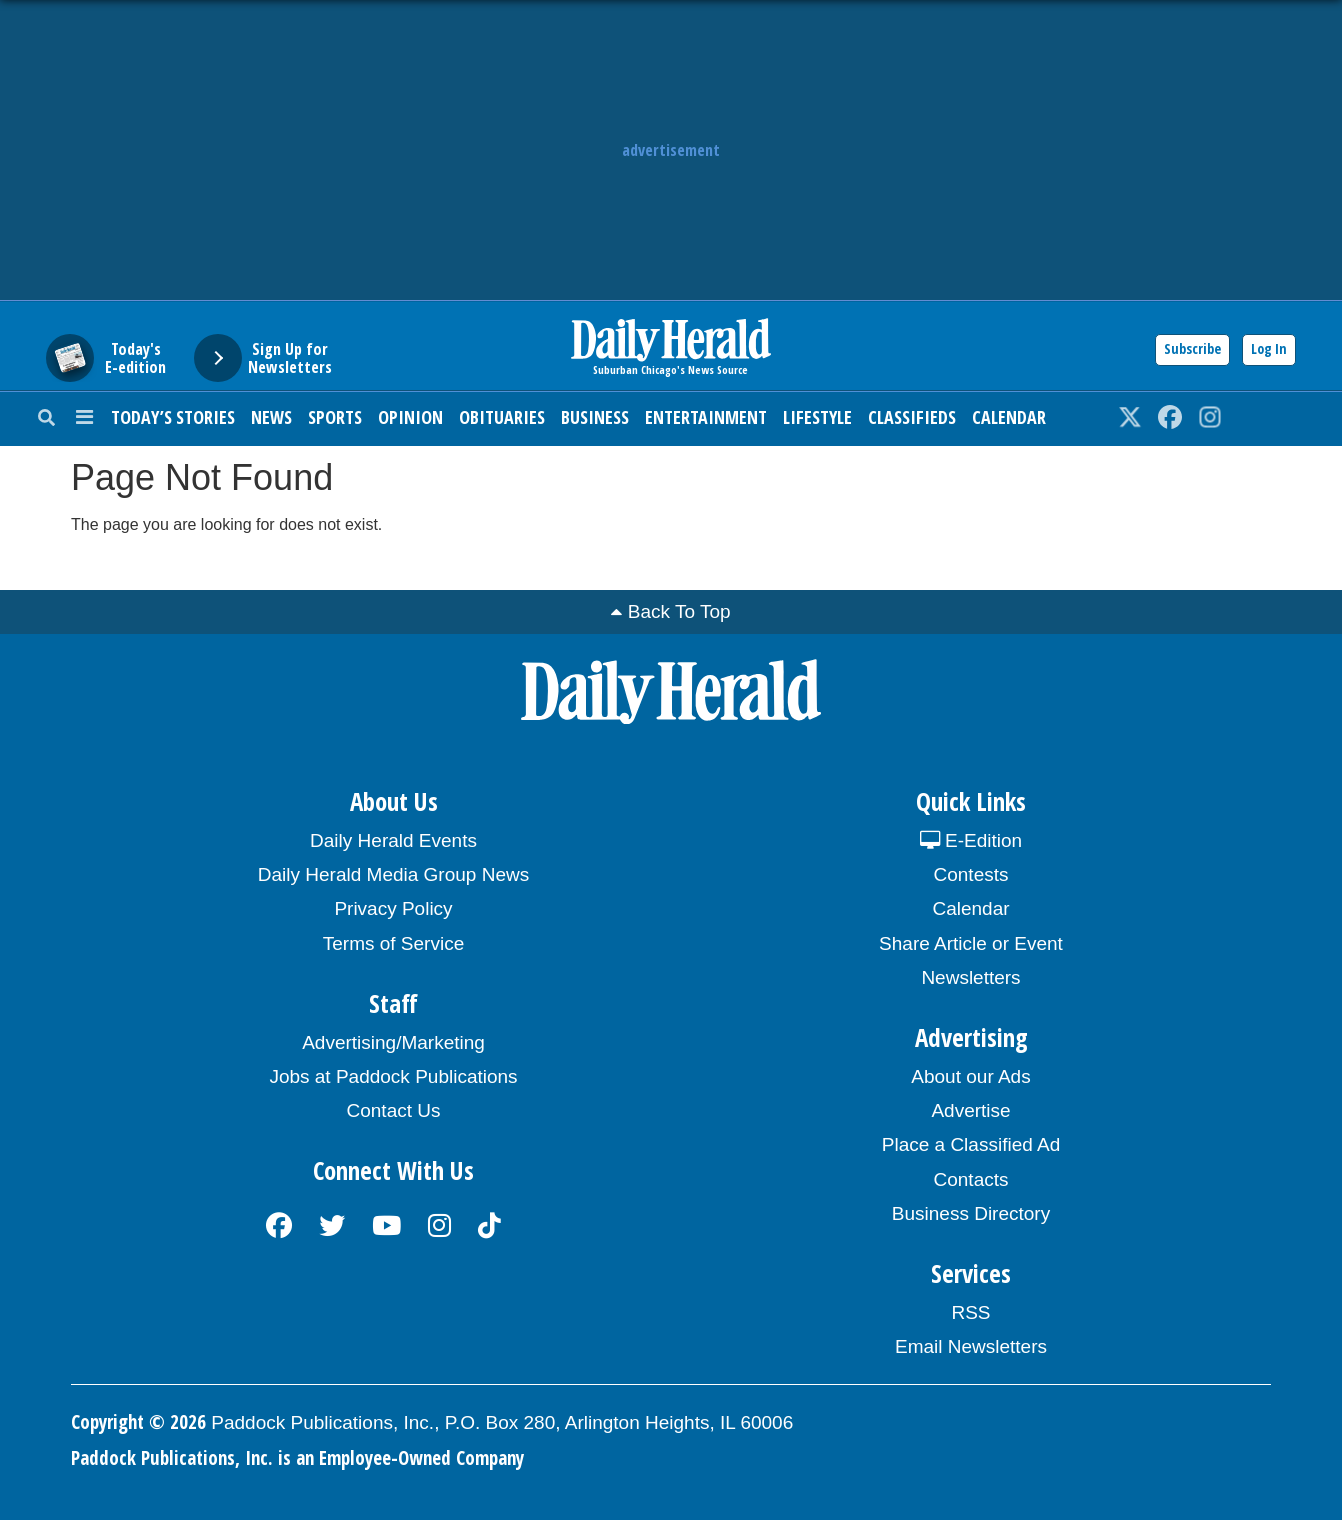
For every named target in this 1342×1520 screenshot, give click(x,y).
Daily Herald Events (393, 840)
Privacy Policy (393, 908)
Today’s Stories (173, 417)
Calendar (1009, 417)
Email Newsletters (971, 1346)
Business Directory (971, 1213)
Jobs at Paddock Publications (393, 1076)
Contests (971, 874)
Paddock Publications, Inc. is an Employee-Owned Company (297, 1458)
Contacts (971, 1179)
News (271, 417)
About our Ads (970, 1076)
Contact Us (394, 1110)
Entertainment (706, 417)
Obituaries (502, 417)
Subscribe (1192, 348)
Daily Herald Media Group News (393, 874)
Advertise (970, 1110)
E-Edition (971, 840)
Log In (1269, 348)
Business (595, 417)
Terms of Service (393, 943)
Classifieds (912, 417)
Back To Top (679, 611)
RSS (970, 1312)
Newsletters (970, 977)
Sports (335, 417)
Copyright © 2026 (138, 1422)
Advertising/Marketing (393, 1042)
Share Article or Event (971, 943)
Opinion (410, 417)
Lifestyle (817, 417)
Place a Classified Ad (971, 1144)
